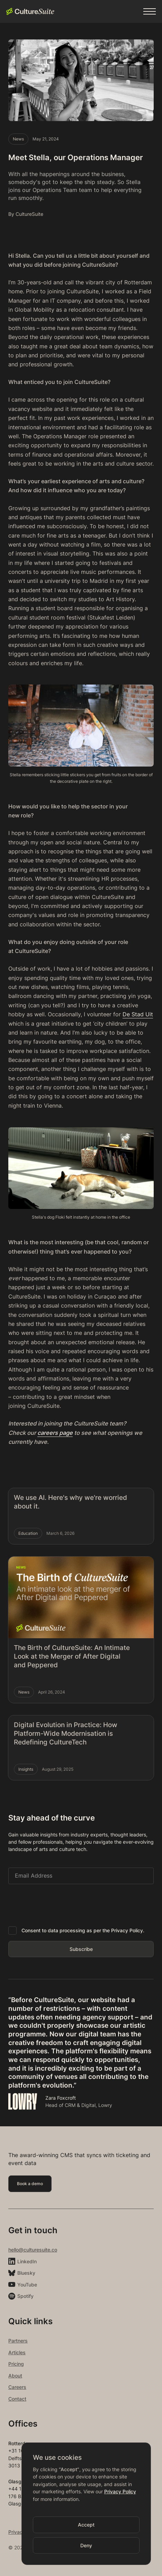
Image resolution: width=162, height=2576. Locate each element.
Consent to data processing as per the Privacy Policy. (82, 1930)
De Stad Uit (138, 1014)
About (15, 2375)
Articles (17, 2352)
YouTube (27, 2285)
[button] (149, 11)
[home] (30, 11)
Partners (18, 2341)
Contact (17, 2399)
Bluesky (26, 2273)
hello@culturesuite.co (32, 2250)
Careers (17, 2387)
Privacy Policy (120, 2491)
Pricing (16, 2364)
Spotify (25, 2296)
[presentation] (61, 1903)
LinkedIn (27, 2261)
